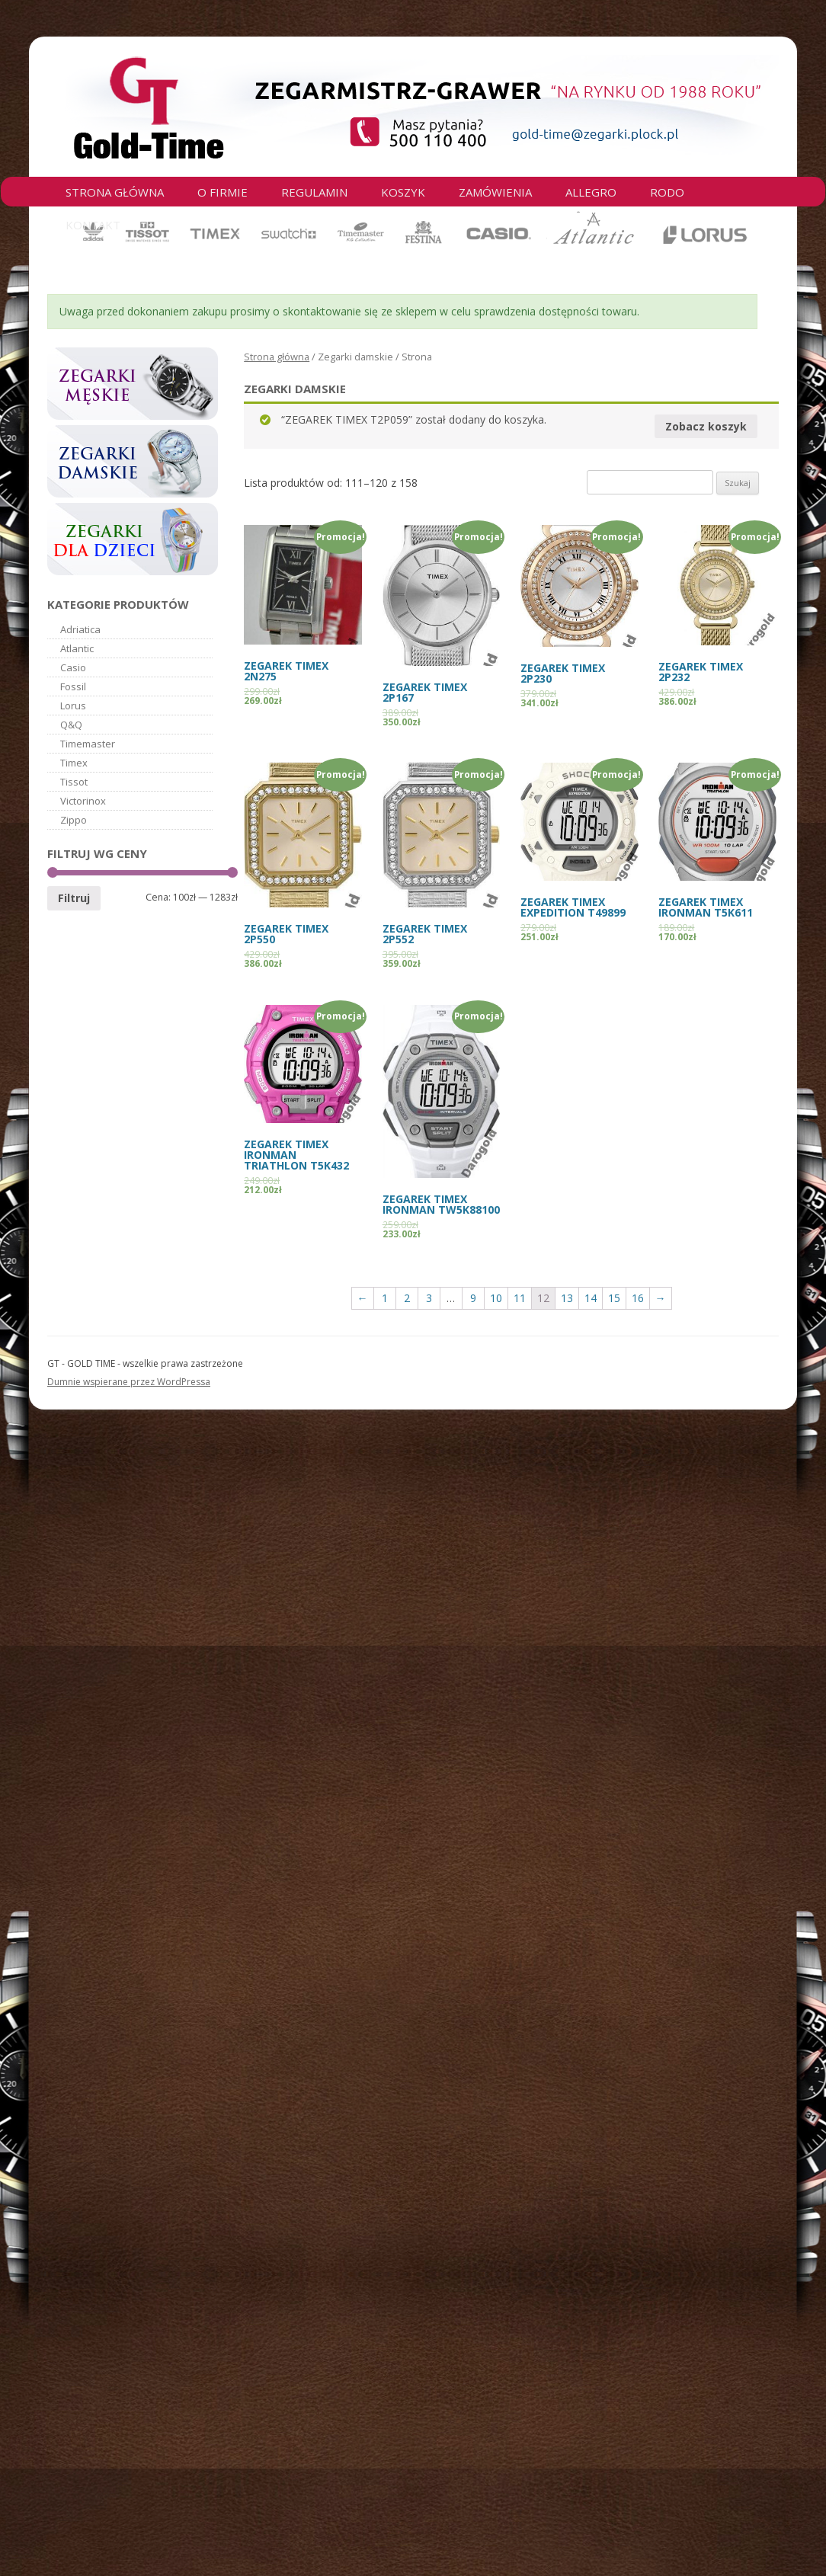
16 (638, 1298)
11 (520, 1298)
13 (567, 1298)
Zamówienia (495, 192)
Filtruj (74, 898)
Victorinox (83, 801)
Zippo (73, 820)
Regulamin (314, 192)
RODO (667, 192)
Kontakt (93, 224)
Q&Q (71, 724)
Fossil (73, 686)
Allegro (590, 192)
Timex (74, 763)
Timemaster (87, 743)
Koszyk (403, 192)
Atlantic (77, 648)
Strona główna (115, 192)
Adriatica (80, 629)
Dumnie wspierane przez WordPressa (128, 1381)
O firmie (222, 192)
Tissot (74, 782)
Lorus (73, 705)
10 (496, 1298)
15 (614, 1298)
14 (590, 1298)
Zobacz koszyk (706, 426)
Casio (73, 667)
